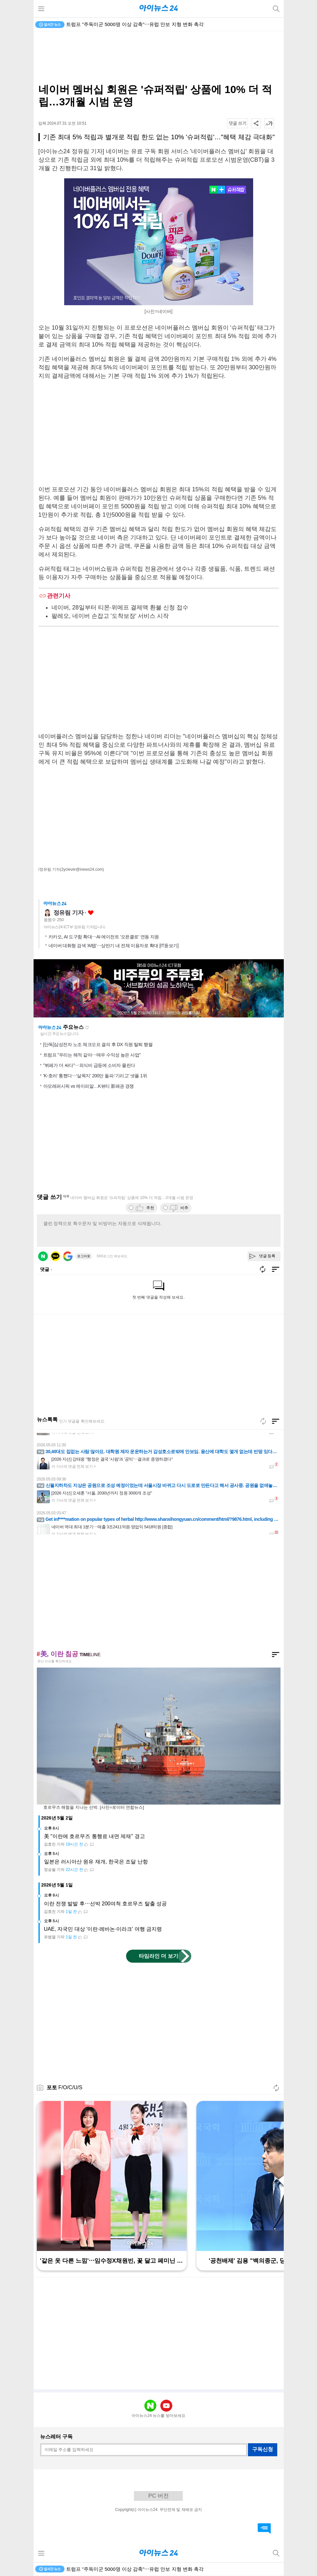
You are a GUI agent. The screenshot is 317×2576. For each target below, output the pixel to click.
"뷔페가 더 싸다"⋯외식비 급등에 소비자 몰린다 (89, 1065)
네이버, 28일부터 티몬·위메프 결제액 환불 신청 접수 (119, 607)
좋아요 (90, 913)
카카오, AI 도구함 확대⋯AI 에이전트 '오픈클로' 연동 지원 (104, 936)
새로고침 (87, 1027)
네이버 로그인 (43, 1256)
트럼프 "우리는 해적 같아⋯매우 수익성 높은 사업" (92, 1054)
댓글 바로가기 (264, 2528)
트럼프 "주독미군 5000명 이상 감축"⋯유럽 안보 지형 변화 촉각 (135, 24)
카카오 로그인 (55, 1256)
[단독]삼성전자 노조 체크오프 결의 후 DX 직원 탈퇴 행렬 (98, 1044)
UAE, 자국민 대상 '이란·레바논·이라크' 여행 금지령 (103, 1929)
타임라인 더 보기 (158, 1956)
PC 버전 (158, 2496)
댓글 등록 (267, 1256)
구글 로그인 (68, 1256)
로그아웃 (83, 1256)
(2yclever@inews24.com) (82, 869)
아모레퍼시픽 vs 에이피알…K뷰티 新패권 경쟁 (88, 1086)
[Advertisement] (159, 57)
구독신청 (262, 2449)
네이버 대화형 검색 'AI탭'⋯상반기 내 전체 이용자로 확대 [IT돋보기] (114, 945)
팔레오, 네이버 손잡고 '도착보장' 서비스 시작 (110, 616)
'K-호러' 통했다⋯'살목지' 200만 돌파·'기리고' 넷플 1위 (95, 1075)
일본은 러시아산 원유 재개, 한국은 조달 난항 (96, 1861)
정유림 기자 (68, 912)
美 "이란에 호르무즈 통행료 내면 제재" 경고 (94, 1836)
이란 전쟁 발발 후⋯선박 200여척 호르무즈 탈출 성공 (105, 1903)
